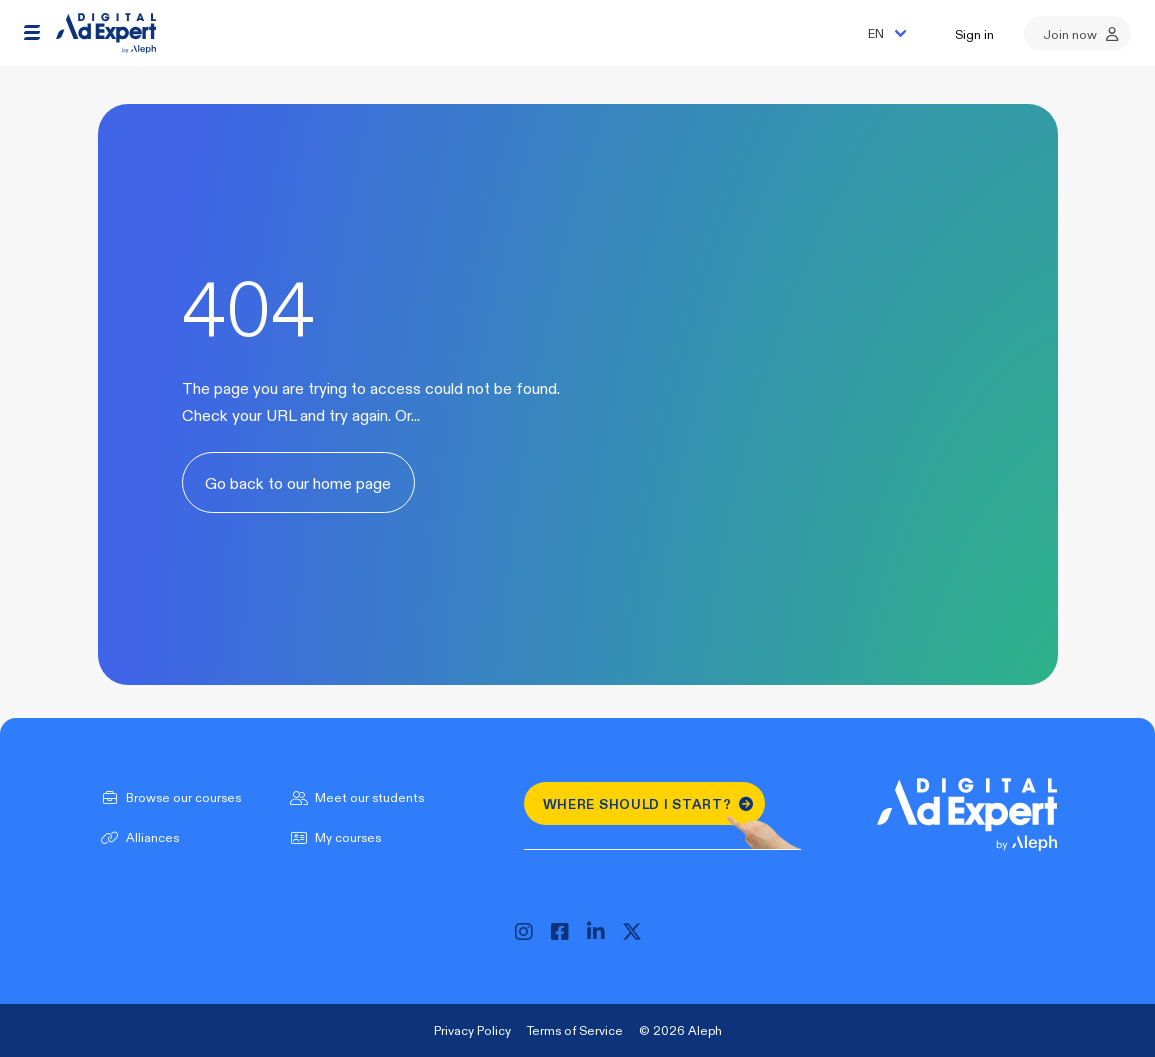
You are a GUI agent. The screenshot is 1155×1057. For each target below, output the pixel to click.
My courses (334, 837)
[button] (32, 33)
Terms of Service (575, 1030)
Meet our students (355, 797)
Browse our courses (169, 797)
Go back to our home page (298, 482)
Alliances (138, 837)
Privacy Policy (472, 1030)
